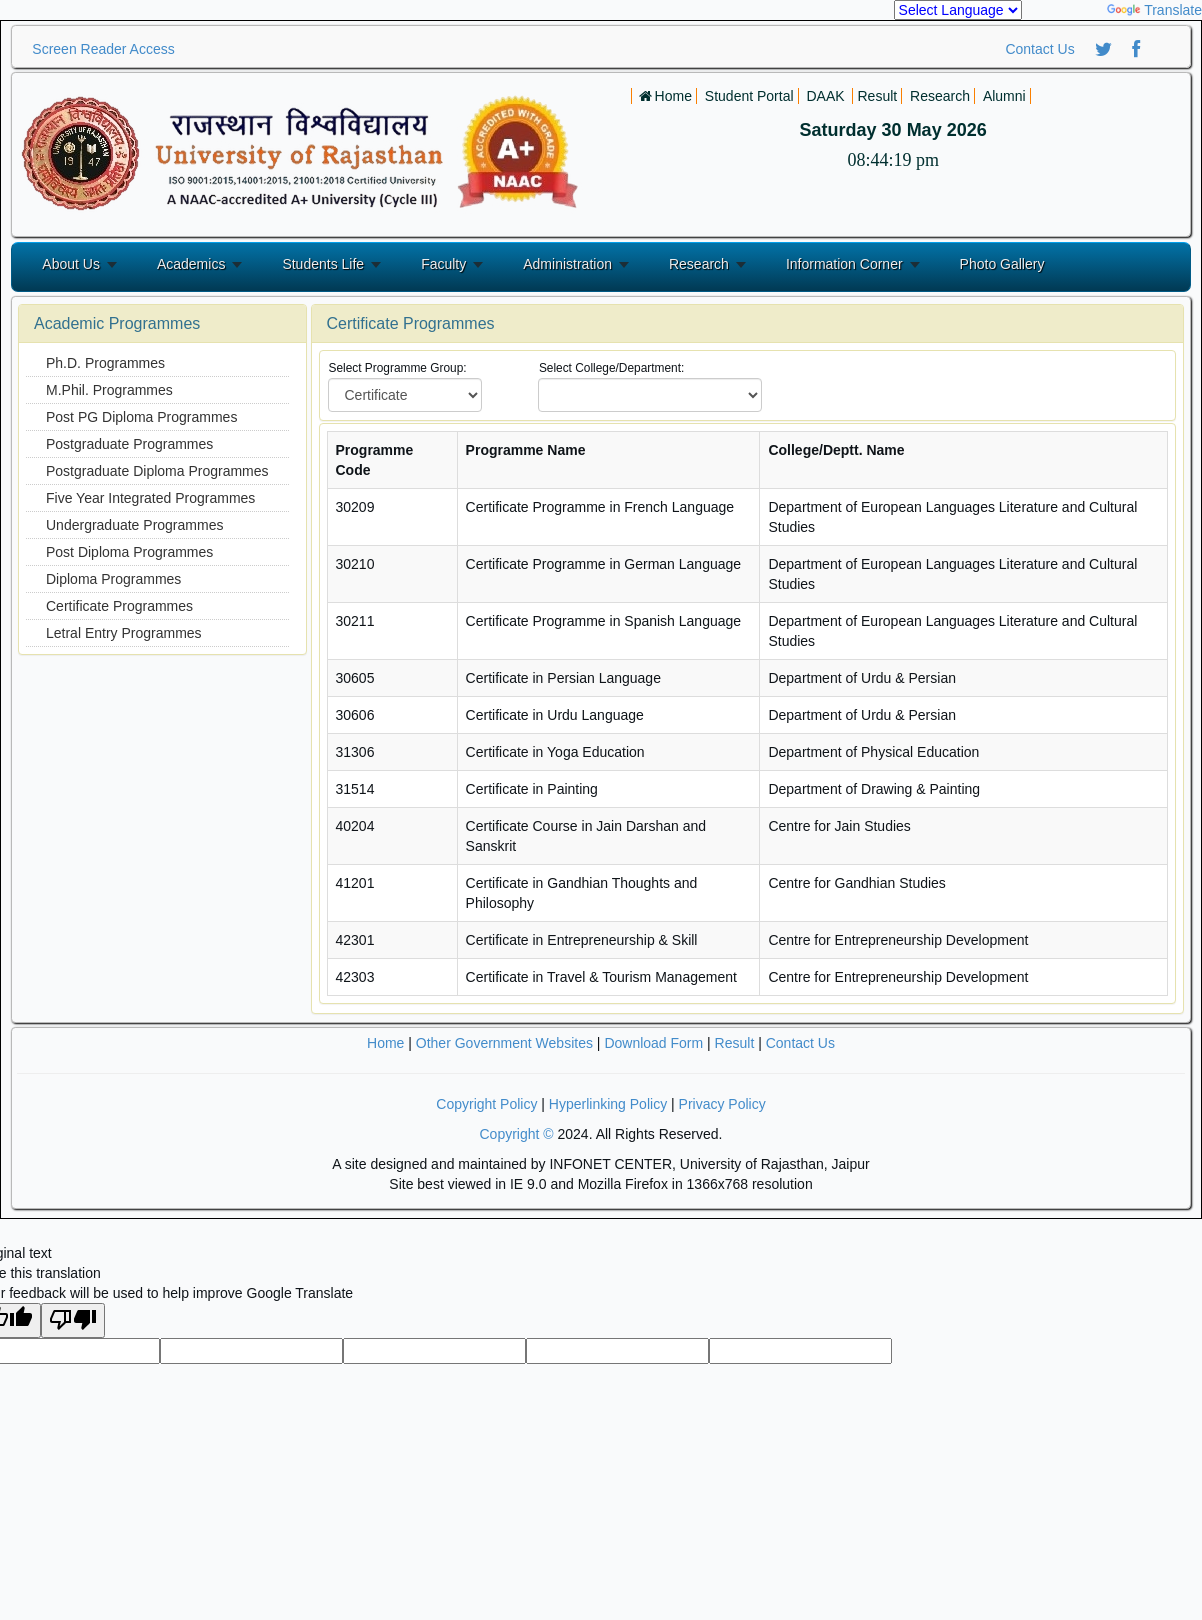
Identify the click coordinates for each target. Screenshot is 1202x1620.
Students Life (323, 264)
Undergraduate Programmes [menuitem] (134, 525)
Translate (1154, 10)
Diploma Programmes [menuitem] (113, 579)
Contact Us (1039, 49)
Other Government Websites (504, 1043)
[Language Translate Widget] (958, 10)
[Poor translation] (73, 1320)
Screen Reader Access (103, 49)
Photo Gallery (1002, 264)
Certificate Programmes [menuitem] (119, 606)
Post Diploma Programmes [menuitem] (129, 552)
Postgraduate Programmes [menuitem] (129, 444)
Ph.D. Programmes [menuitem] (105, 363)
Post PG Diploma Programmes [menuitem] (141, 417)
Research (699, 264)
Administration (567, 264)
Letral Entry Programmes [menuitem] (124, 633)
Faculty (443, 264)
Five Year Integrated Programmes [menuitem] (150, 498)
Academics (191, 264)
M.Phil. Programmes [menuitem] (109, 390)
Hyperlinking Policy (608, 1104)
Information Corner (844, 264)
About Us (71, 264)
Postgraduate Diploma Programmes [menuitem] (157, 471)
